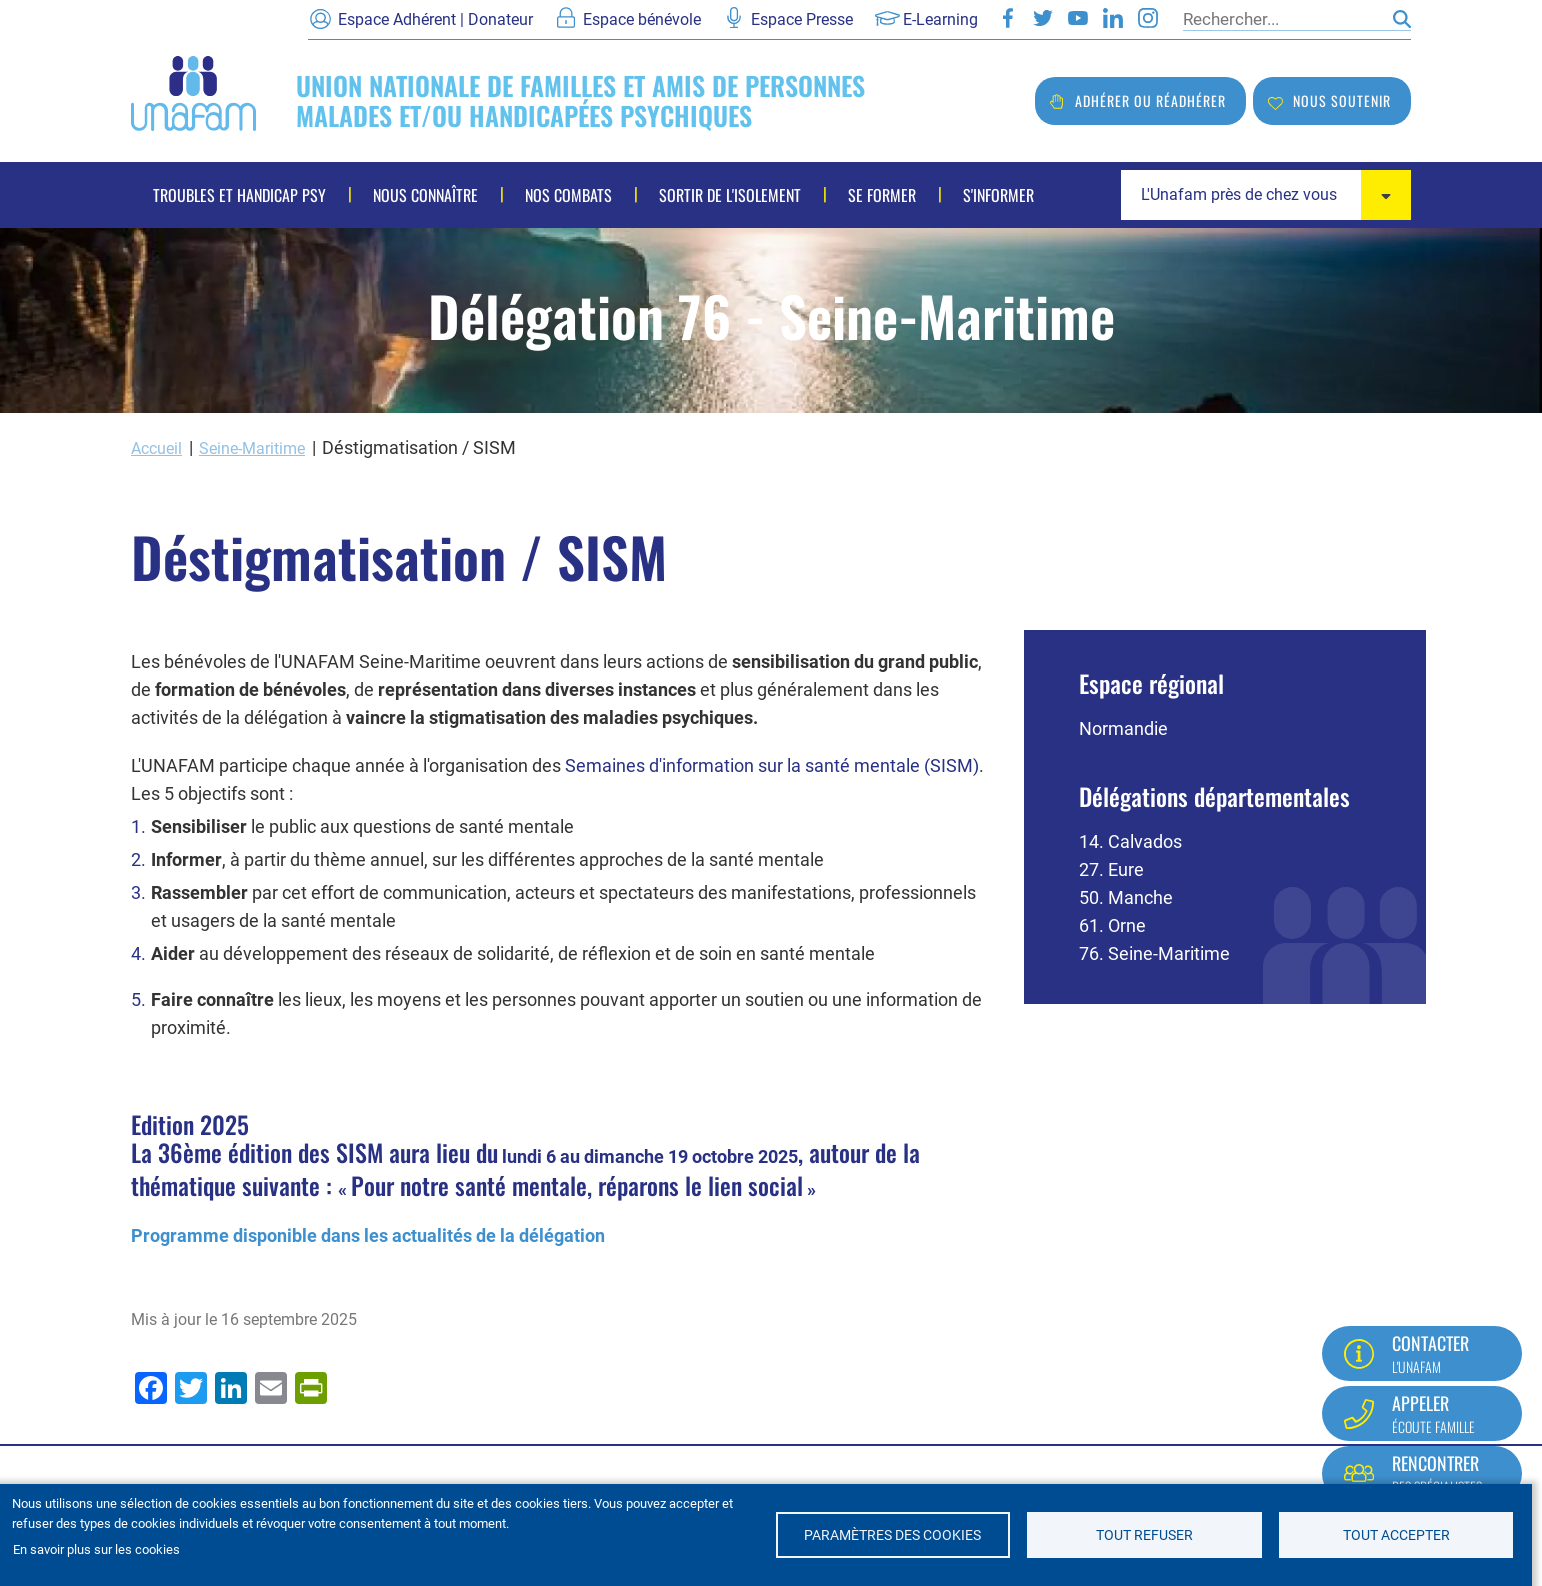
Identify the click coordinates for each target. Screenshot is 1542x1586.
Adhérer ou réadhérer (1150, 100)
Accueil (160, 447)
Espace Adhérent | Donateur (435, 19)
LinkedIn (1113, 18)
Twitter (1043, 18)
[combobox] (1266, 195)
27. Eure (1111, 868)
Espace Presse (802, 19)
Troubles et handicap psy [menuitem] (239, 195)
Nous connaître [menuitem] (425, 195)
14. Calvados (1130, 840)
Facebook (1008, 18)
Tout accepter (1396, 1535)
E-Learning (940, 19)
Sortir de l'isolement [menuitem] (730, 195)
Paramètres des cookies (892, 1535)
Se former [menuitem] (882, 195)
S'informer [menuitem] (998, 195)
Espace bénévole (642, 19)
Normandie (1123, 727)
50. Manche (1126, 896)
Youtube (1078, 18)
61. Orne (1112, 924)
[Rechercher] (1283, 19)
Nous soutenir (1342, 100)
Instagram (1148, 18)
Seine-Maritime (267, 447)
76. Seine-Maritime (1154, 952)
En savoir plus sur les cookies (96, 1549)
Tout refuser (1144, 1535)
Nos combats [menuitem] (568, 195)
